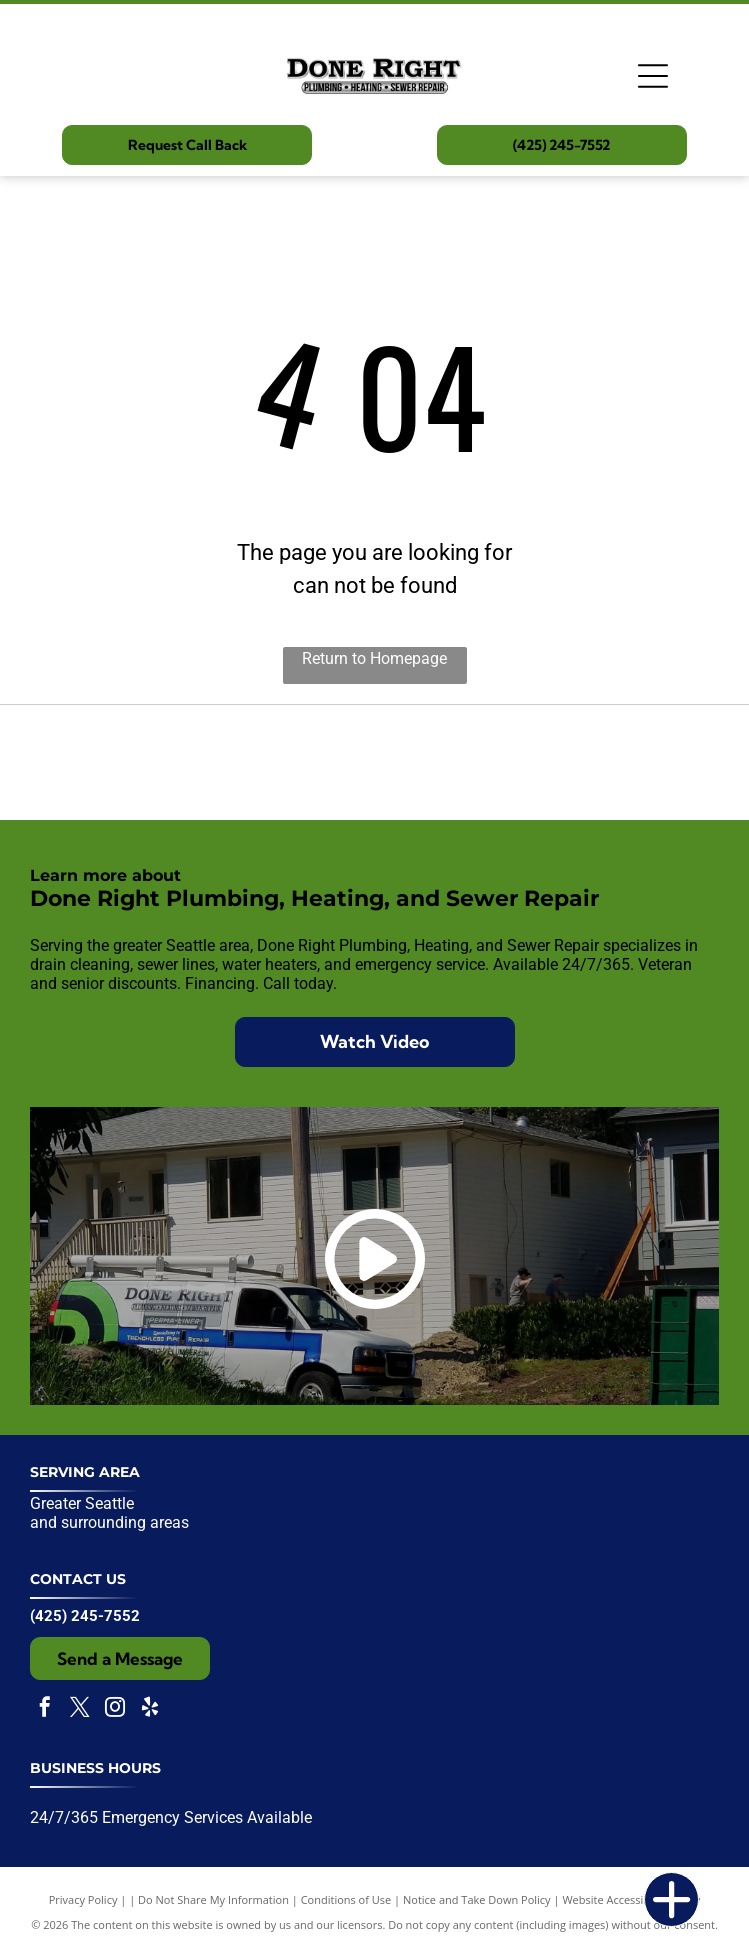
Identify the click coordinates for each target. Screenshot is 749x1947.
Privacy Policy (83, 1899)
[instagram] (115, 1709)
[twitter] (80, 1709)
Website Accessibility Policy (631, 1899)
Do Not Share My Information (213, 1899)
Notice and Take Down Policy (477, 1899)
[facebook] (45, 1709)
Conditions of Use (346, 1899)
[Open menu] (653, 76)
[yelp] (150, 1709)
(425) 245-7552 (85, 1616)
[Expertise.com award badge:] (374, 762)
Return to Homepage (374, 658)
